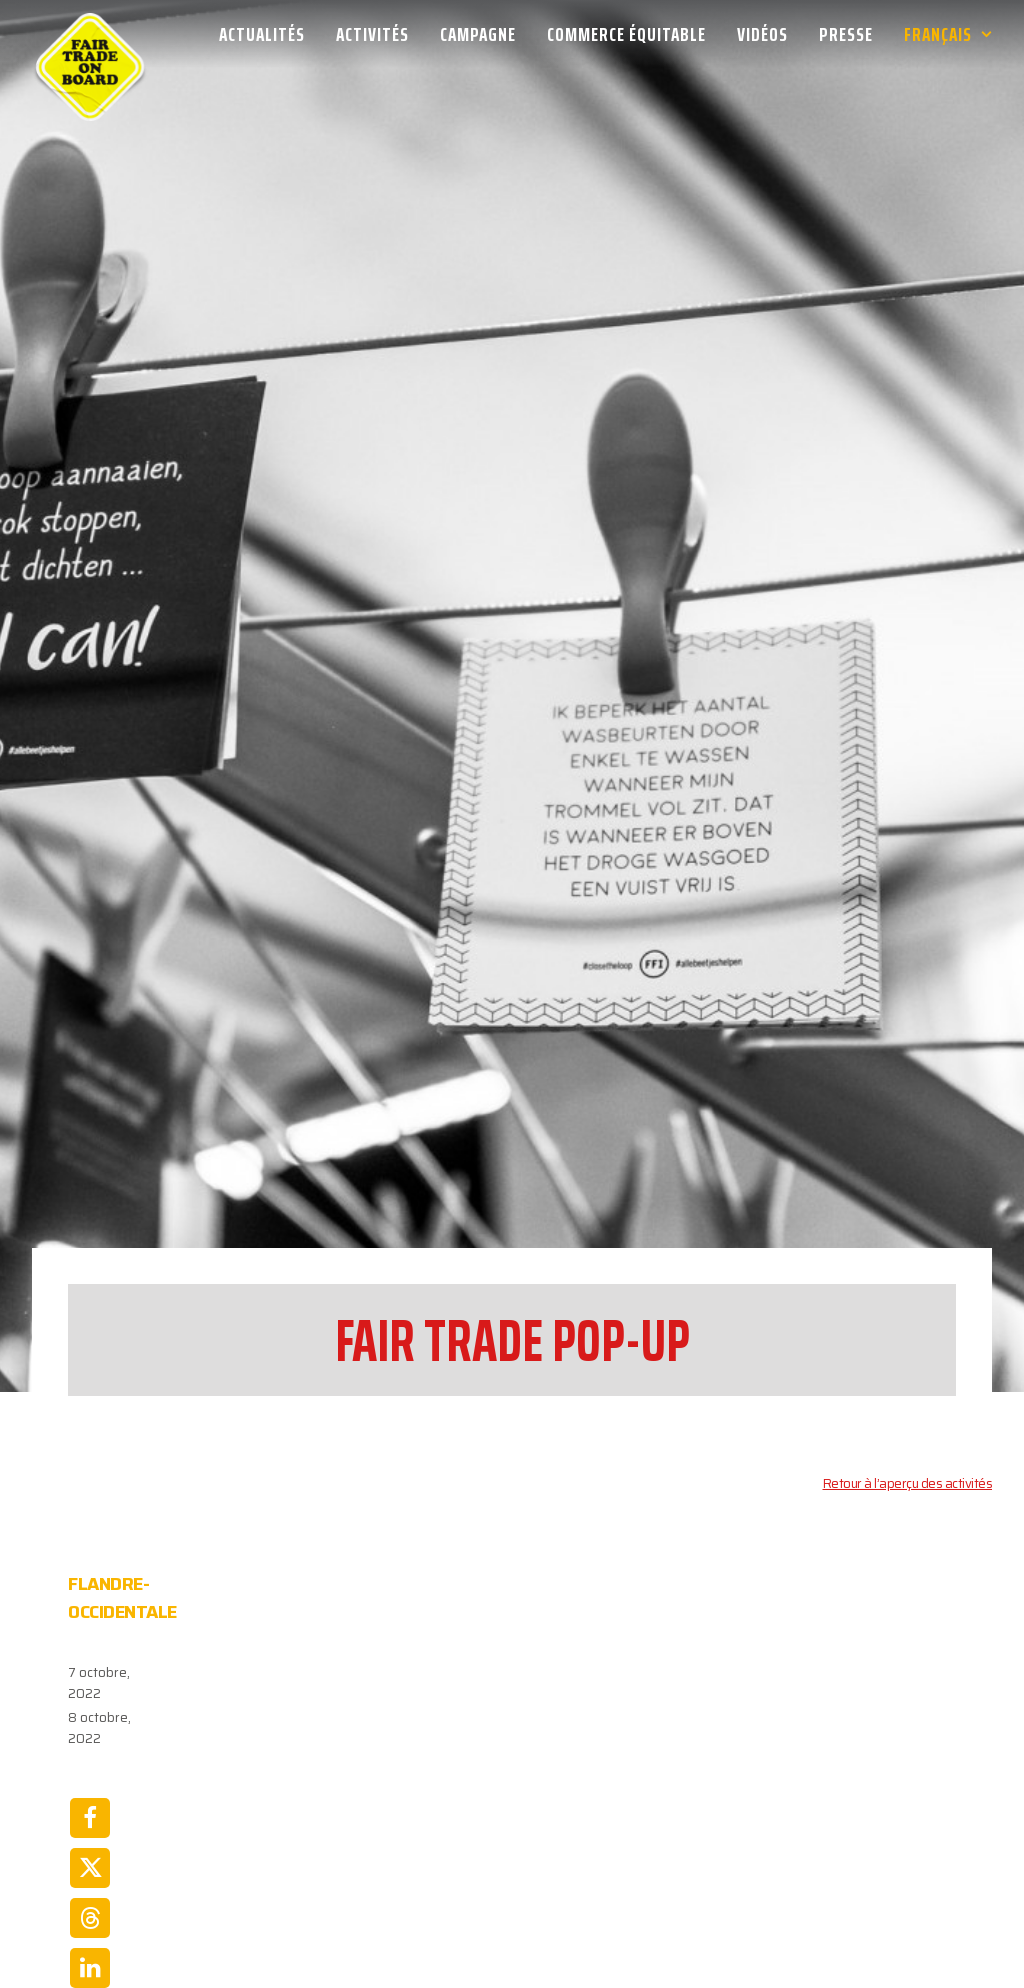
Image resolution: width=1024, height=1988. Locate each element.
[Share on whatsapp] (90, 1905)
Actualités (262, 34)
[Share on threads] (90, 1805)
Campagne (478, 34)
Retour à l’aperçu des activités (908, 1370)
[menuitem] (269, 34)
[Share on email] (90, 1955)
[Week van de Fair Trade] (90, 34)
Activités (372, 34)
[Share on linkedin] (90, 1855)
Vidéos (762, 34)
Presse (846, 34)
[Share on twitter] (90, 1755)
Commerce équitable (626, 34)
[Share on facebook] (90, 1705)
